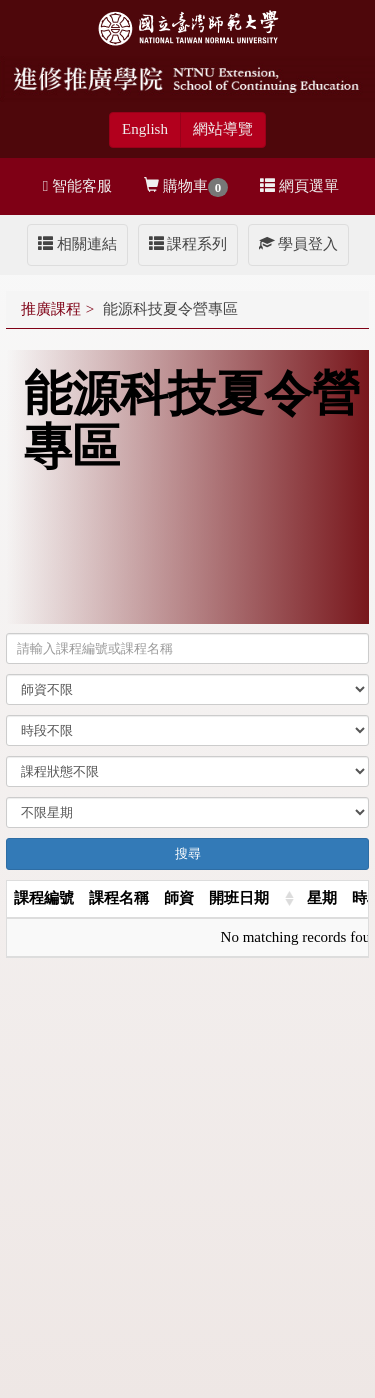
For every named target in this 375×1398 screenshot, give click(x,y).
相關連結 (77, 244)
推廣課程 (51, 309)
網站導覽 (223, 129)
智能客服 (77, 186)
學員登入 (298, 244)
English (145, 129)
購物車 (186, 187)
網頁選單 (299, 186)
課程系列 (188, 244)
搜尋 (188, 853)
